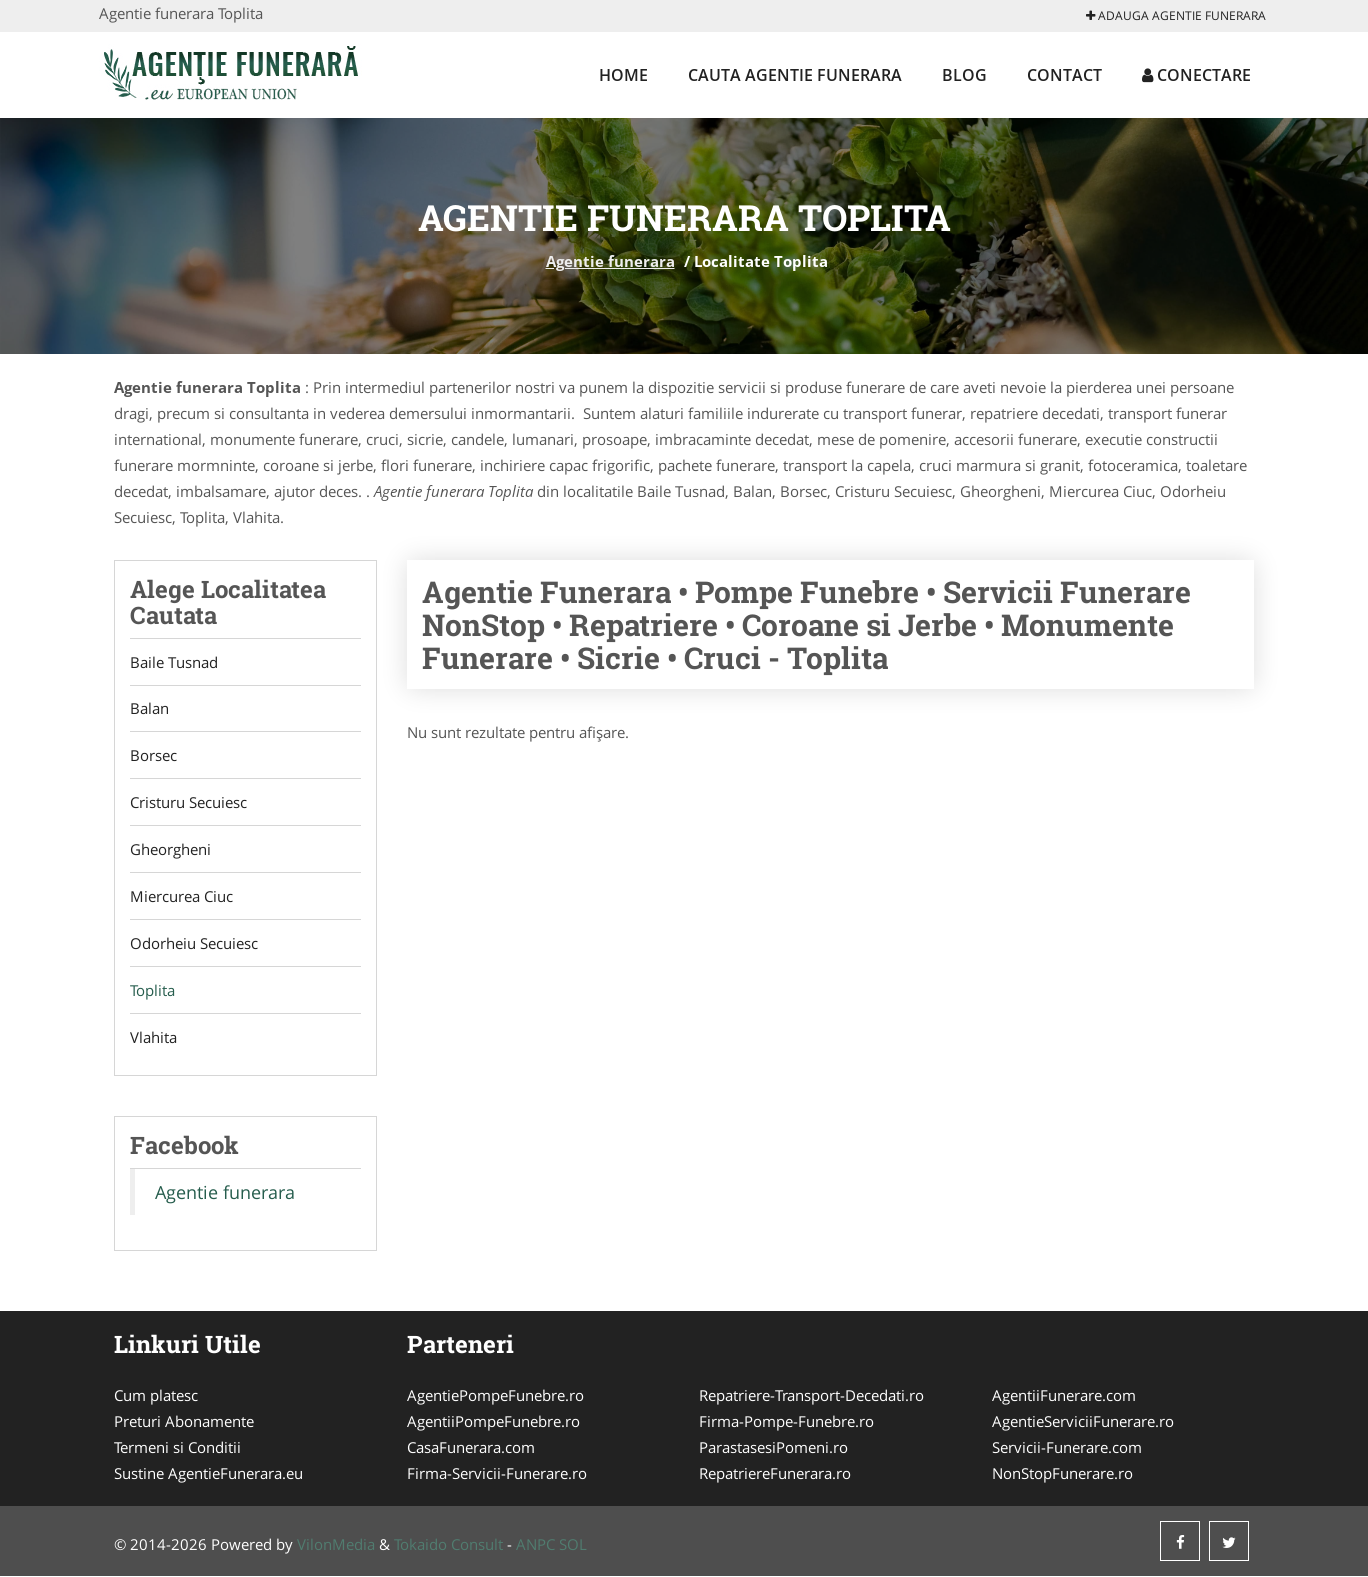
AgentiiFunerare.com (1064, 1396)
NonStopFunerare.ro (1062, 1474)
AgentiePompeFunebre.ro (495, 1396)
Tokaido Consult (448, 1545)
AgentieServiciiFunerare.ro (1083, 1422)
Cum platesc (156, 1396)
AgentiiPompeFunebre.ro (493, 1422)
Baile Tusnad (174, 662)
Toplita (152, 991)
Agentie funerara (610, 261)
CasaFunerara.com (471, 1448)
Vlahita (153, 1038)
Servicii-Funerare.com (1067, 1448)
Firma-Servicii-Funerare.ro (497, 1474)
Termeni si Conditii (177, 1448)
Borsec (153, 756)
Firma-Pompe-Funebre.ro (786, 1422)
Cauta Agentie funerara (795, 75)
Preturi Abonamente (184, 1422)
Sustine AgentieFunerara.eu (208, 1474)
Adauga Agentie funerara (1176, 15)
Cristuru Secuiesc (188, 803)
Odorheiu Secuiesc (194, 944)
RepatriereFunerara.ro (775, 1474)
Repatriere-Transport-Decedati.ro (811, 1396)
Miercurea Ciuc (181, 897)
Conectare (1196, 75)
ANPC (535, 1545)
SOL (573, 1545)
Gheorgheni (170, 850)
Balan (149, 709)
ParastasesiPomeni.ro (773, 1448)
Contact (1064, 75)
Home (623, 75)
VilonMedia (336, 1545)
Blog (964, 75)
